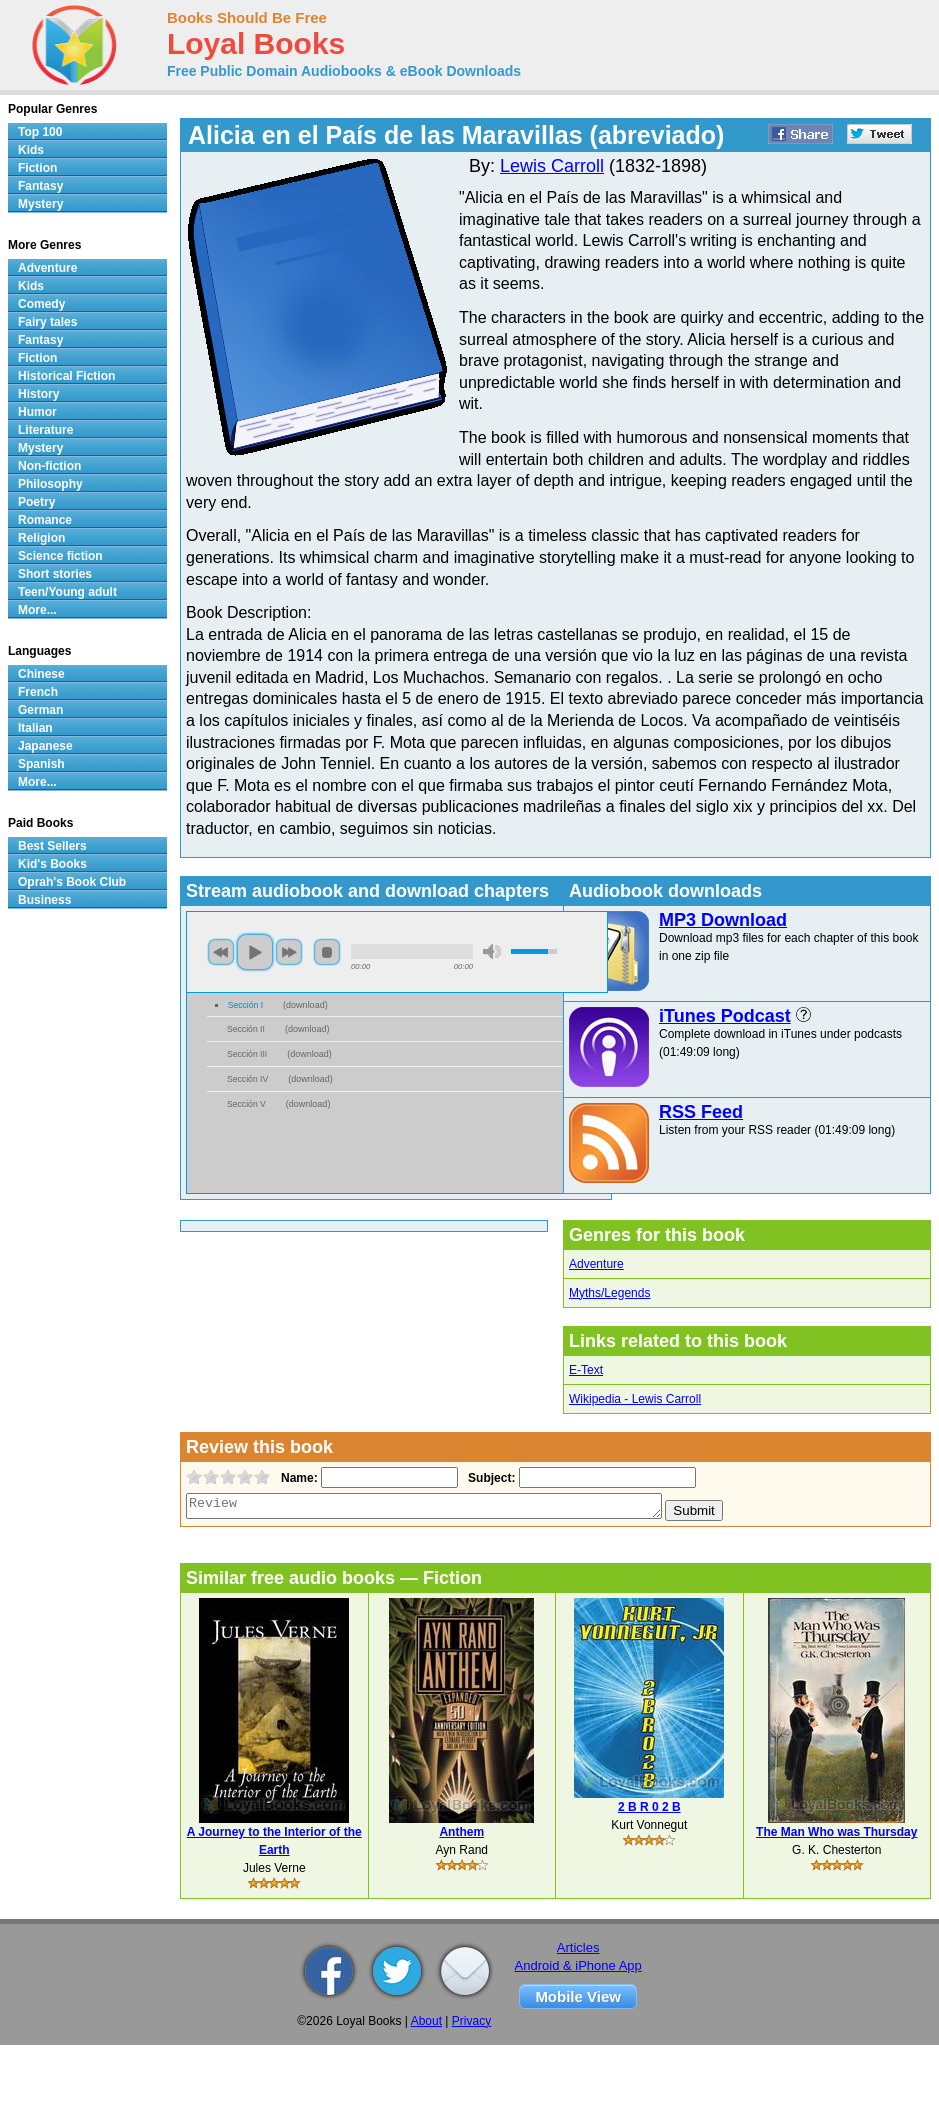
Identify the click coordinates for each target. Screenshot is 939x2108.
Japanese (45, 746)
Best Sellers (52, 846)
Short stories (55, 574)
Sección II (246, 1029)
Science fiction (60, 556)
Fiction (37, 168)
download (305, 1005)
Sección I (245, 1005)
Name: (297, 1478)
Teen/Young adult (67, 592)
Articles (578, 1947)
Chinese (41, 674)
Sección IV (247, 1079)
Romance (45, 520)
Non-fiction (49, 466)
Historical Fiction (66, 376)
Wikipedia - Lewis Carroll (635, 1399)
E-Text (586, 1370)
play (255, 952)
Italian (35, 728)
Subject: (489, 1478)
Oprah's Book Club (72, 882)
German (40, 710)
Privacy (471, 2021)
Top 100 (40, 132)
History (38, 394)
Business (44, 900)
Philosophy (50, 484)
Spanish (41, 764)
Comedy (41, 304)
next (289, 952)
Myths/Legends (609, 1293)
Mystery (40, 204)
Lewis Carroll (552, 166)
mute (492, 951)
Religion (41, 538)
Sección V (246, 1104)
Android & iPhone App (578, 1965)
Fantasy (40, 186)
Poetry (36, 502)
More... (37, 610)
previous (221, 952)
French (38, 692)
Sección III (247, 1054)
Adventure (596, 1264)
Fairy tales (47, 322)
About (426, 2021)
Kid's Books (52, 864)
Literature (45, 430)
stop (327, 952)
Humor (37, 412)
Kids (31, 150)
